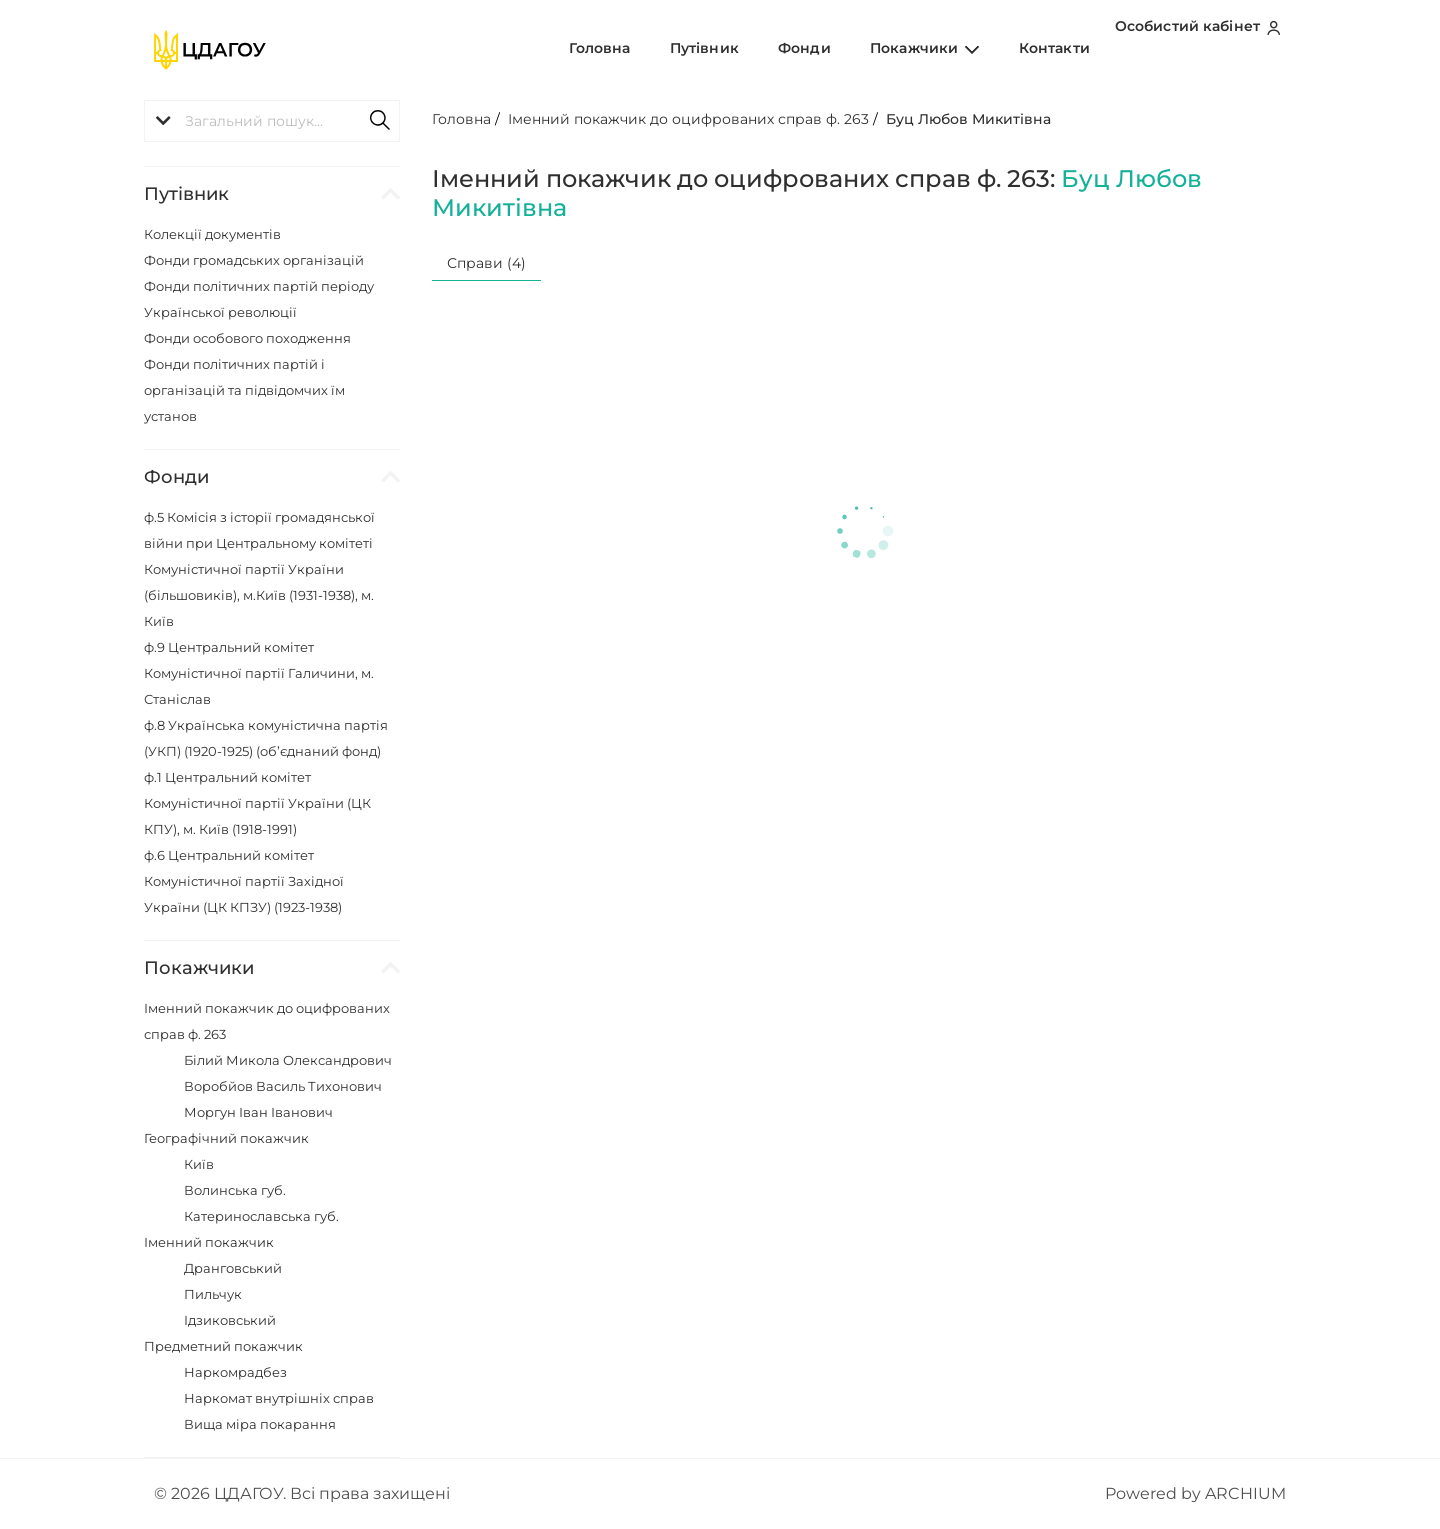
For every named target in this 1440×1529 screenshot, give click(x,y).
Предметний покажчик (223, 1346)
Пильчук (213, 1294)
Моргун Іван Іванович (258, 1112)
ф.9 (259, 673)
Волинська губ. (235, 1190)
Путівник (765, 49)
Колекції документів (212, 234)
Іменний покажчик (209, 1242)
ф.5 (259, 569)
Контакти (1062, 49)
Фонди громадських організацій (254, 260)
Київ (199, 1164)
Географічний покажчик (226, 1138)
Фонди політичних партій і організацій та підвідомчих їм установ (244, 390)
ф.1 (257, 803)
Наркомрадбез (235, 1372)
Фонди (847, 49)
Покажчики (950, 49)
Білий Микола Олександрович (288, 1060)
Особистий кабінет (1202, 49)
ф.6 (244, 881)
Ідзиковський (230, 1320)
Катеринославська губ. (261, 1216)
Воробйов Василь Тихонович (283, 1086)
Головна (678, 49)
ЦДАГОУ (248, 1493)
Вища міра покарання (260, 1424)
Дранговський (233, 1268)
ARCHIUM (1245, 1493)
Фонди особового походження (247, 338)
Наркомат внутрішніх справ (279, 1398)
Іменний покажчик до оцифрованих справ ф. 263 (688, 119)
